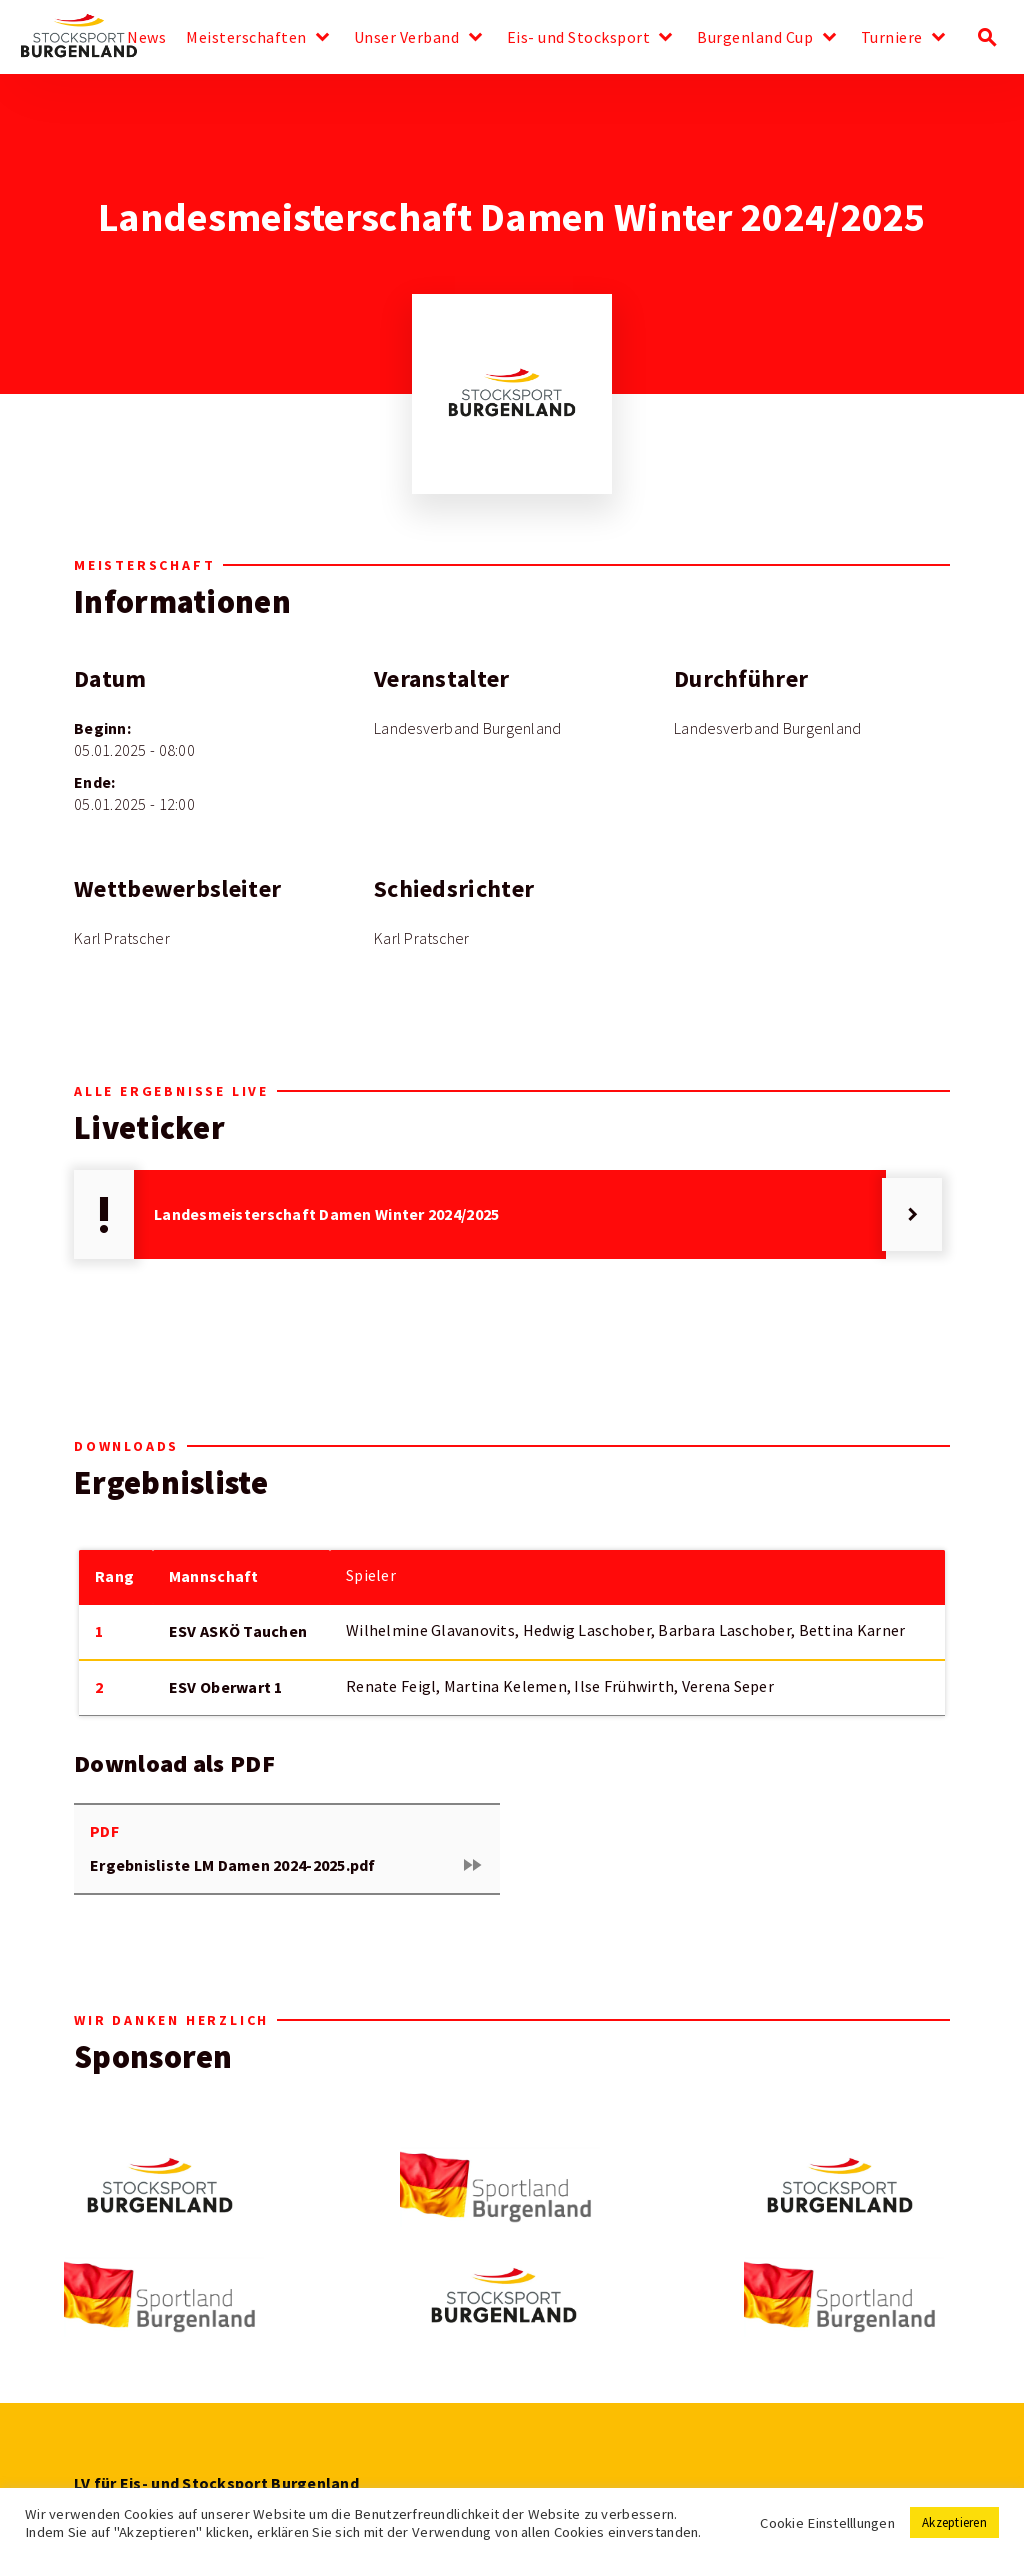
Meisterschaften (246, 38)
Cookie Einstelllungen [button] (827, 2523)
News (146, 38)
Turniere (892, 38)
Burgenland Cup (755, 38)
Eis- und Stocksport (579, 38)
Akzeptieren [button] (954, 2522)
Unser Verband (407, 38)
